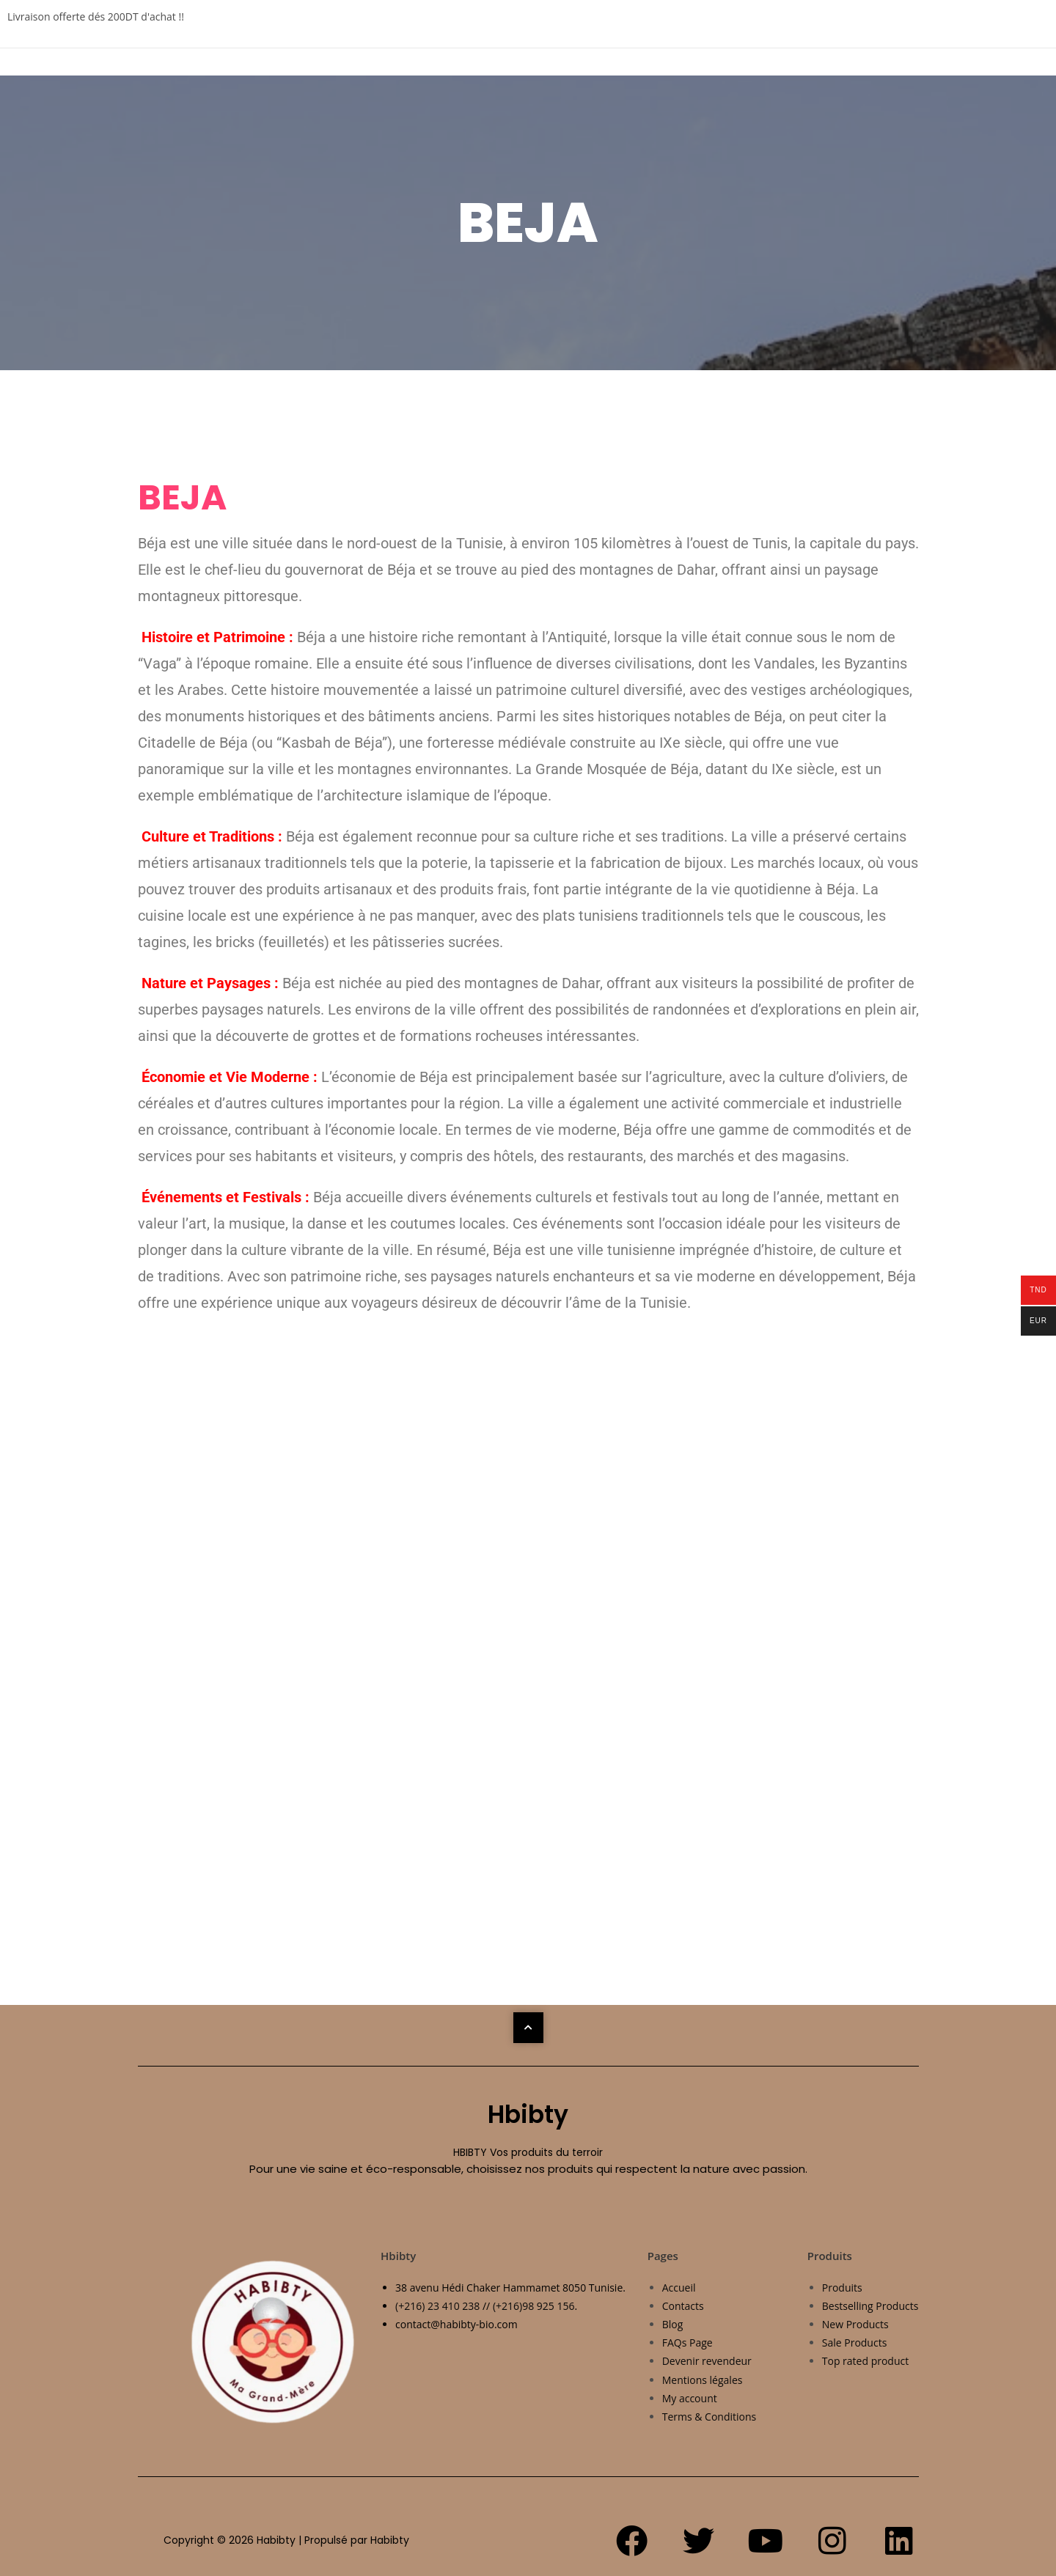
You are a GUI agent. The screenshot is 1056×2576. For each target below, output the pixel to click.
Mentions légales (702, 2380)
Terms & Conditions (709, 2417)
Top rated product (865, 2361)
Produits (842, 2288)
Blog (672, 2324)
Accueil (679, 2288)
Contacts (683, 2306)
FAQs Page (687, 2342)
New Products (855, 2324)
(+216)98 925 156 (534, 2306)
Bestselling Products (870, 2306)
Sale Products (854, 2342)
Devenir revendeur (707, 2361)
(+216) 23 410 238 (437, 2306)
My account (689, 2398)
